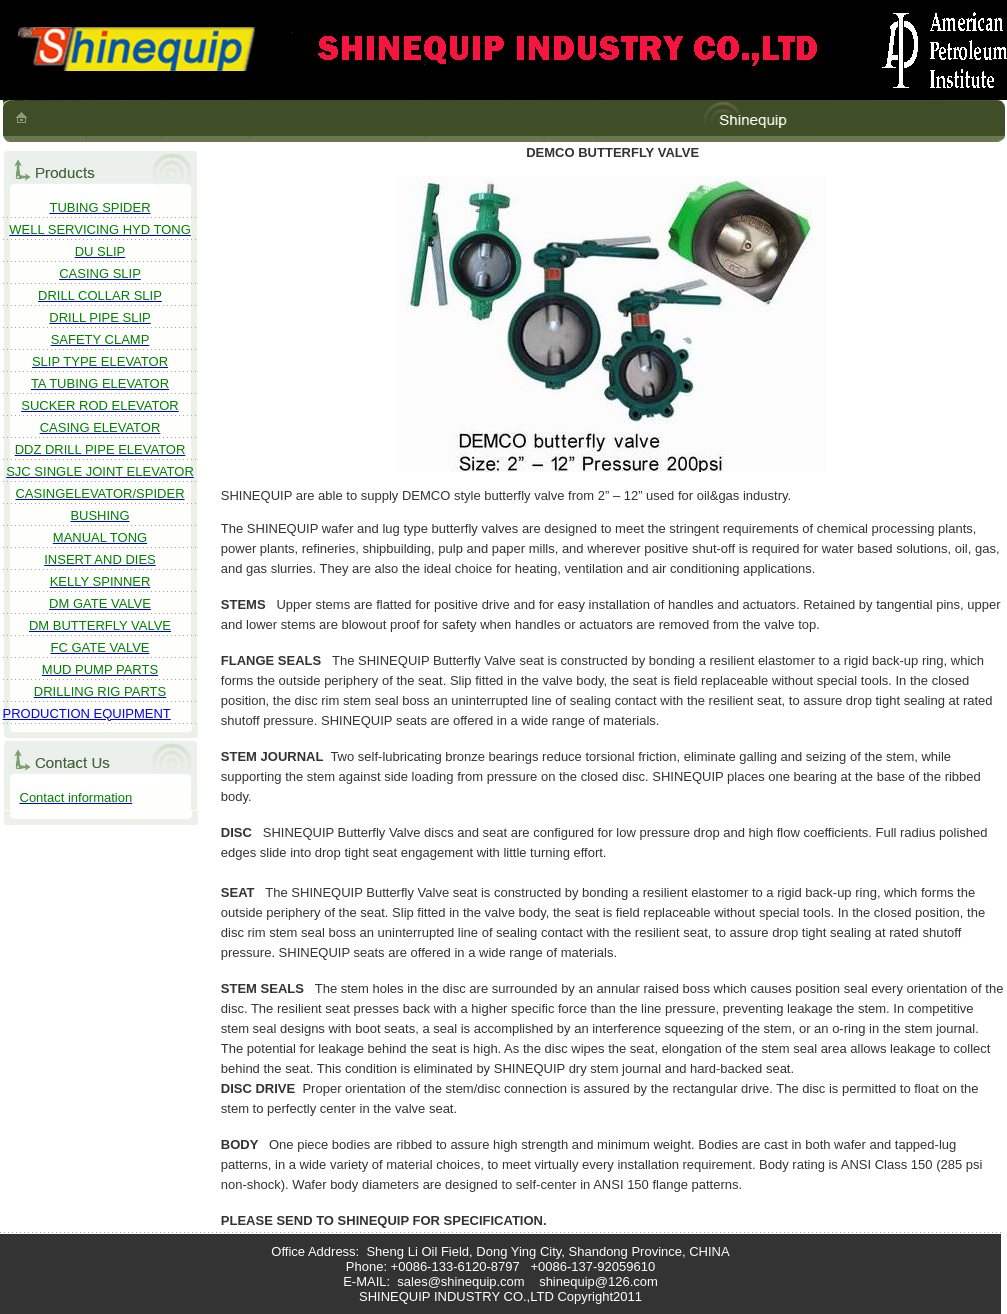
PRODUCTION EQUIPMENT (87, 713)
